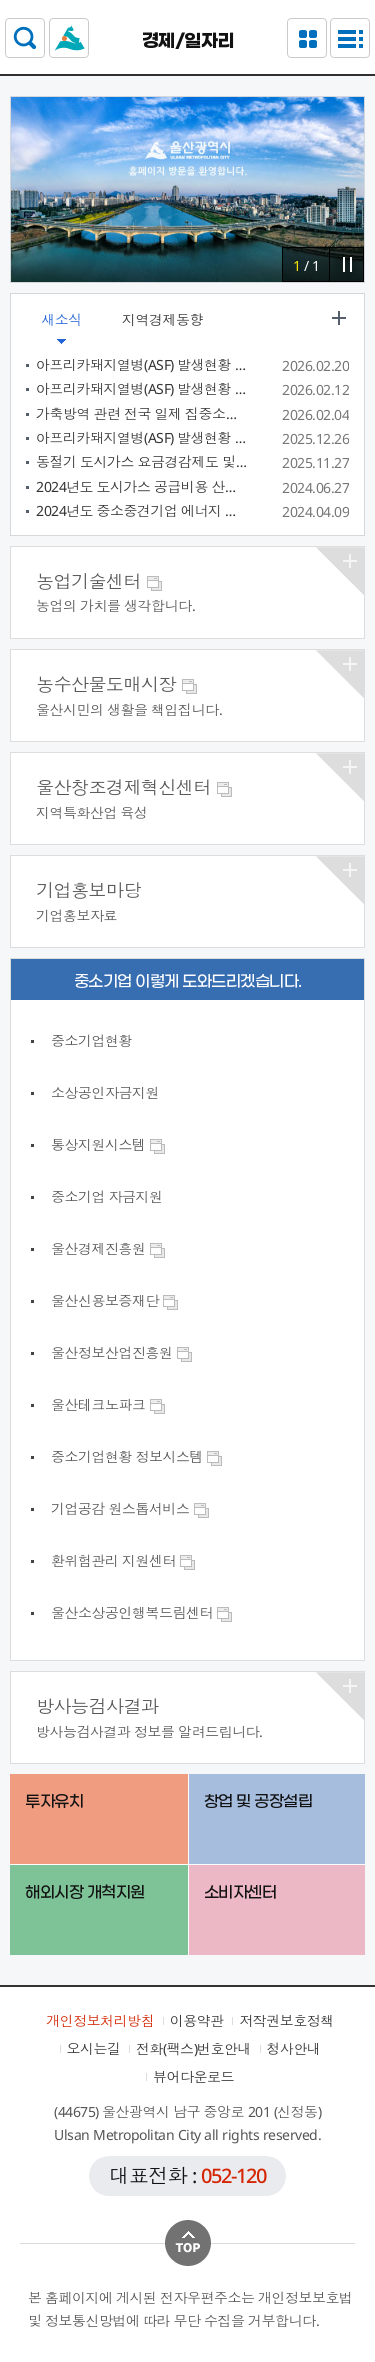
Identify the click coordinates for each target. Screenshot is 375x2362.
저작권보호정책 (286, 2020)
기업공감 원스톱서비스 (130, 1508)
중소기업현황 (91, 1040)
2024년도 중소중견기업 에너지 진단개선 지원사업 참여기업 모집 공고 (142, 510)
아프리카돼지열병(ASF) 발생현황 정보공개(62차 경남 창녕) (142, 364)
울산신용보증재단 (115, 1300)
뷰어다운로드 (193, 2076)
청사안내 (294, 2048)
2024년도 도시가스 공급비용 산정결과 (142, 486)
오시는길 (94, 2048)
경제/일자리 (188, 41)
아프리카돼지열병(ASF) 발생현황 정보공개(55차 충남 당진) (142, 437)
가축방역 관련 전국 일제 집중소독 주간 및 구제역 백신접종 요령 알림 (142, 413)
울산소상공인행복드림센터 (142, 1612)
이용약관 (197, 2020)
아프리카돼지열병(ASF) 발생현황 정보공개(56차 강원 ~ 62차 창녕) (142, 388)
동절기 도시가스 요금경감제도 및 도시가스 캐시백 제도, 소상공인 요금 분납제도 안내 (142, 461)
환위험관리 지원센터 (123, 1560)
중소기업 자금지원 (107, 1196)
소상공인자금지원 (105, 1092)
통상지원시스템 (108, 1144)
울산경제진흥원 (108, 1248)
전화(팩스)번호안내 (193, 2048)
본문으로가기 (187, 0)
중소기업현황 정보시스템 (137, 1456)
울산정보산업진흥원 (122, 1352)
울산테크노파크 (108, 1404)
